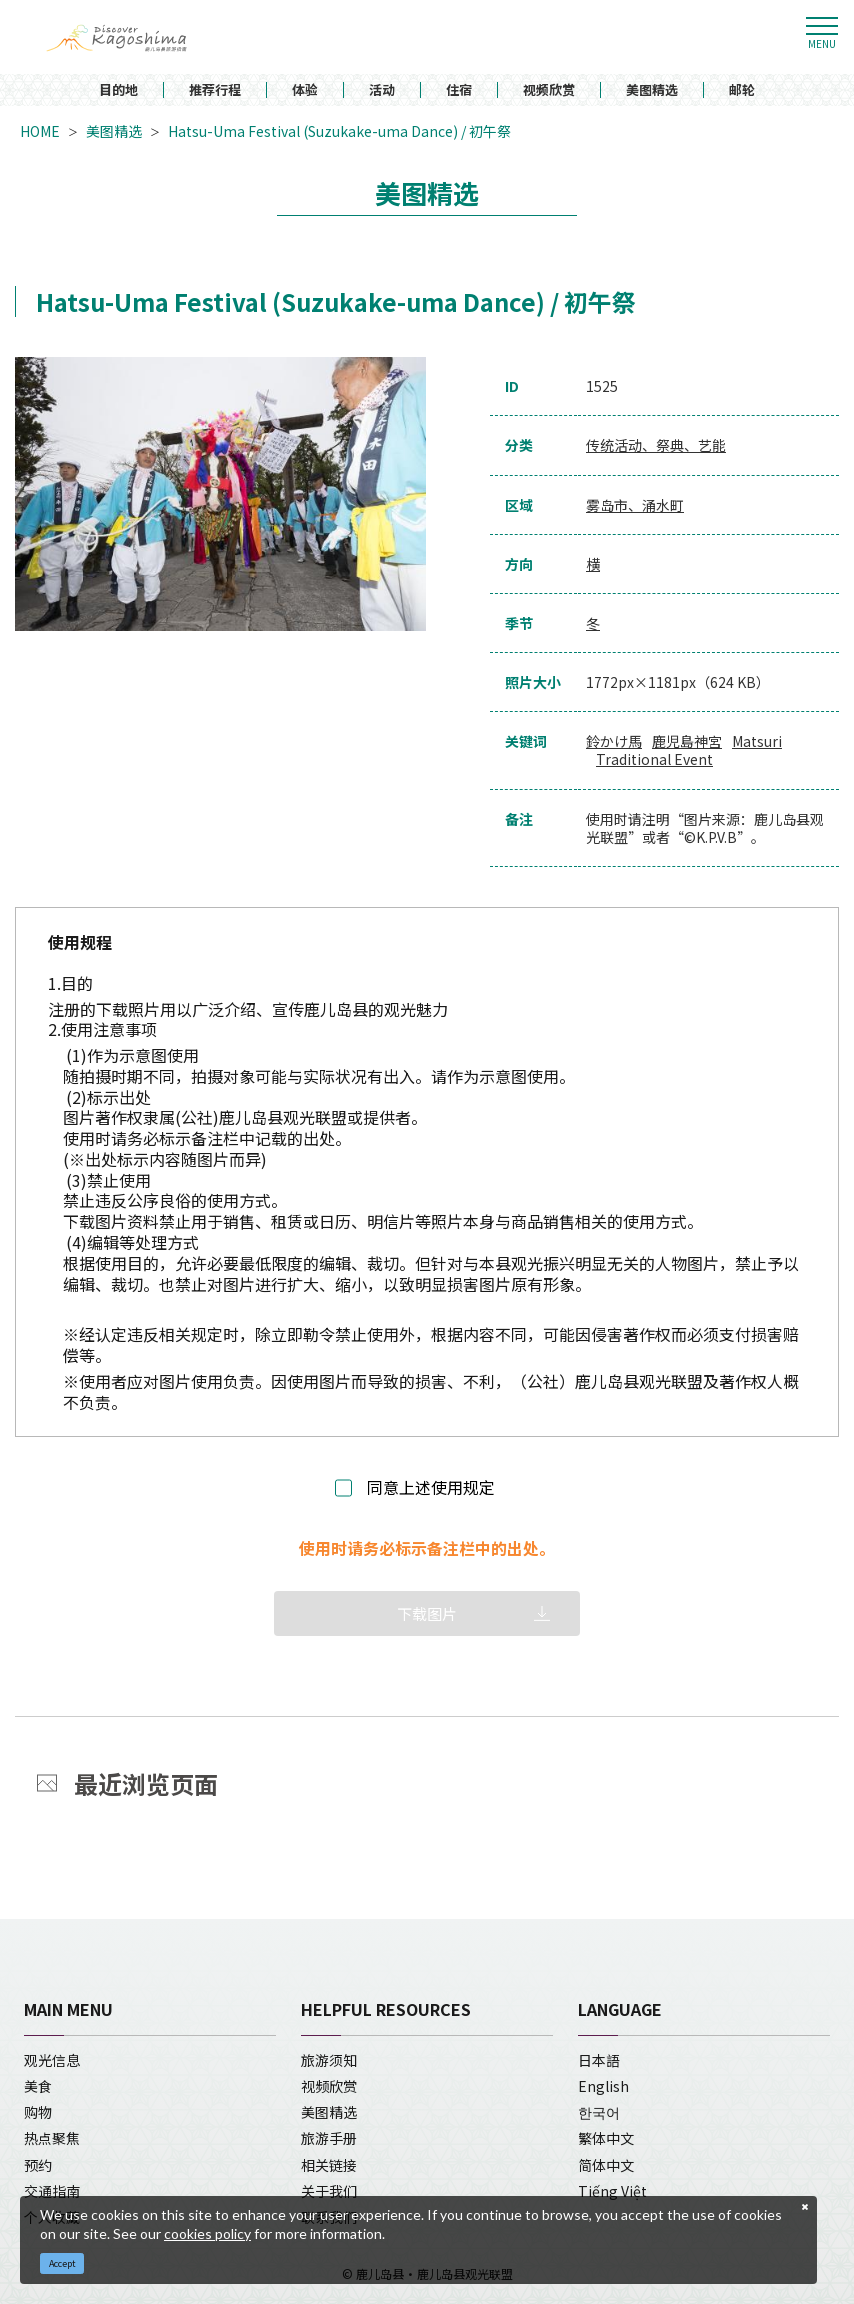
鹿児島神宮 (687, 741)
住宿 (459, 90)
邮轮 (742, 90)
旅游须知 (329, 2060)
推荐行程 (215, 90)
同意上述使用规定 (431, 1487)
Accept (62, 2263)
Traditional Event (654, 759)
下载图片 (427, 1613)
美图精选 (652, 90)
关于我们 (329, 2191)
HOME (40, 131)
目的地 (118, 90)
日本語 (599, 2060)
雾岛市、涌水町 (635, 505)
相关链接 (329, 2165)
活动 (382, 90)
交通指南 (52, 2191)
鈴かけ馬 (614, 741)
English (603, 2086)
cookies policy (207, 2233)
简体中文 (606, 2165)
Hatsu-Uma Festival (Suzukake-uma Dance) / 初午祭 (339, 131)
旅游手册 (329, 2138)
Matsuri (757, 741)
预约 (38, 2165)
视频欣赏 (549, 90)
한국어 (599, 2112)
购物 (38, 2112)
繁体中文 (606, 2138)
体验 (305, 90)
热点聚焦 (52, 2138)
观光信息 (52, 2060)
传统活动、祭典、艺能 (656, 445)
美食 (38, 2086)
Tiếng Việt (612, 2191)
